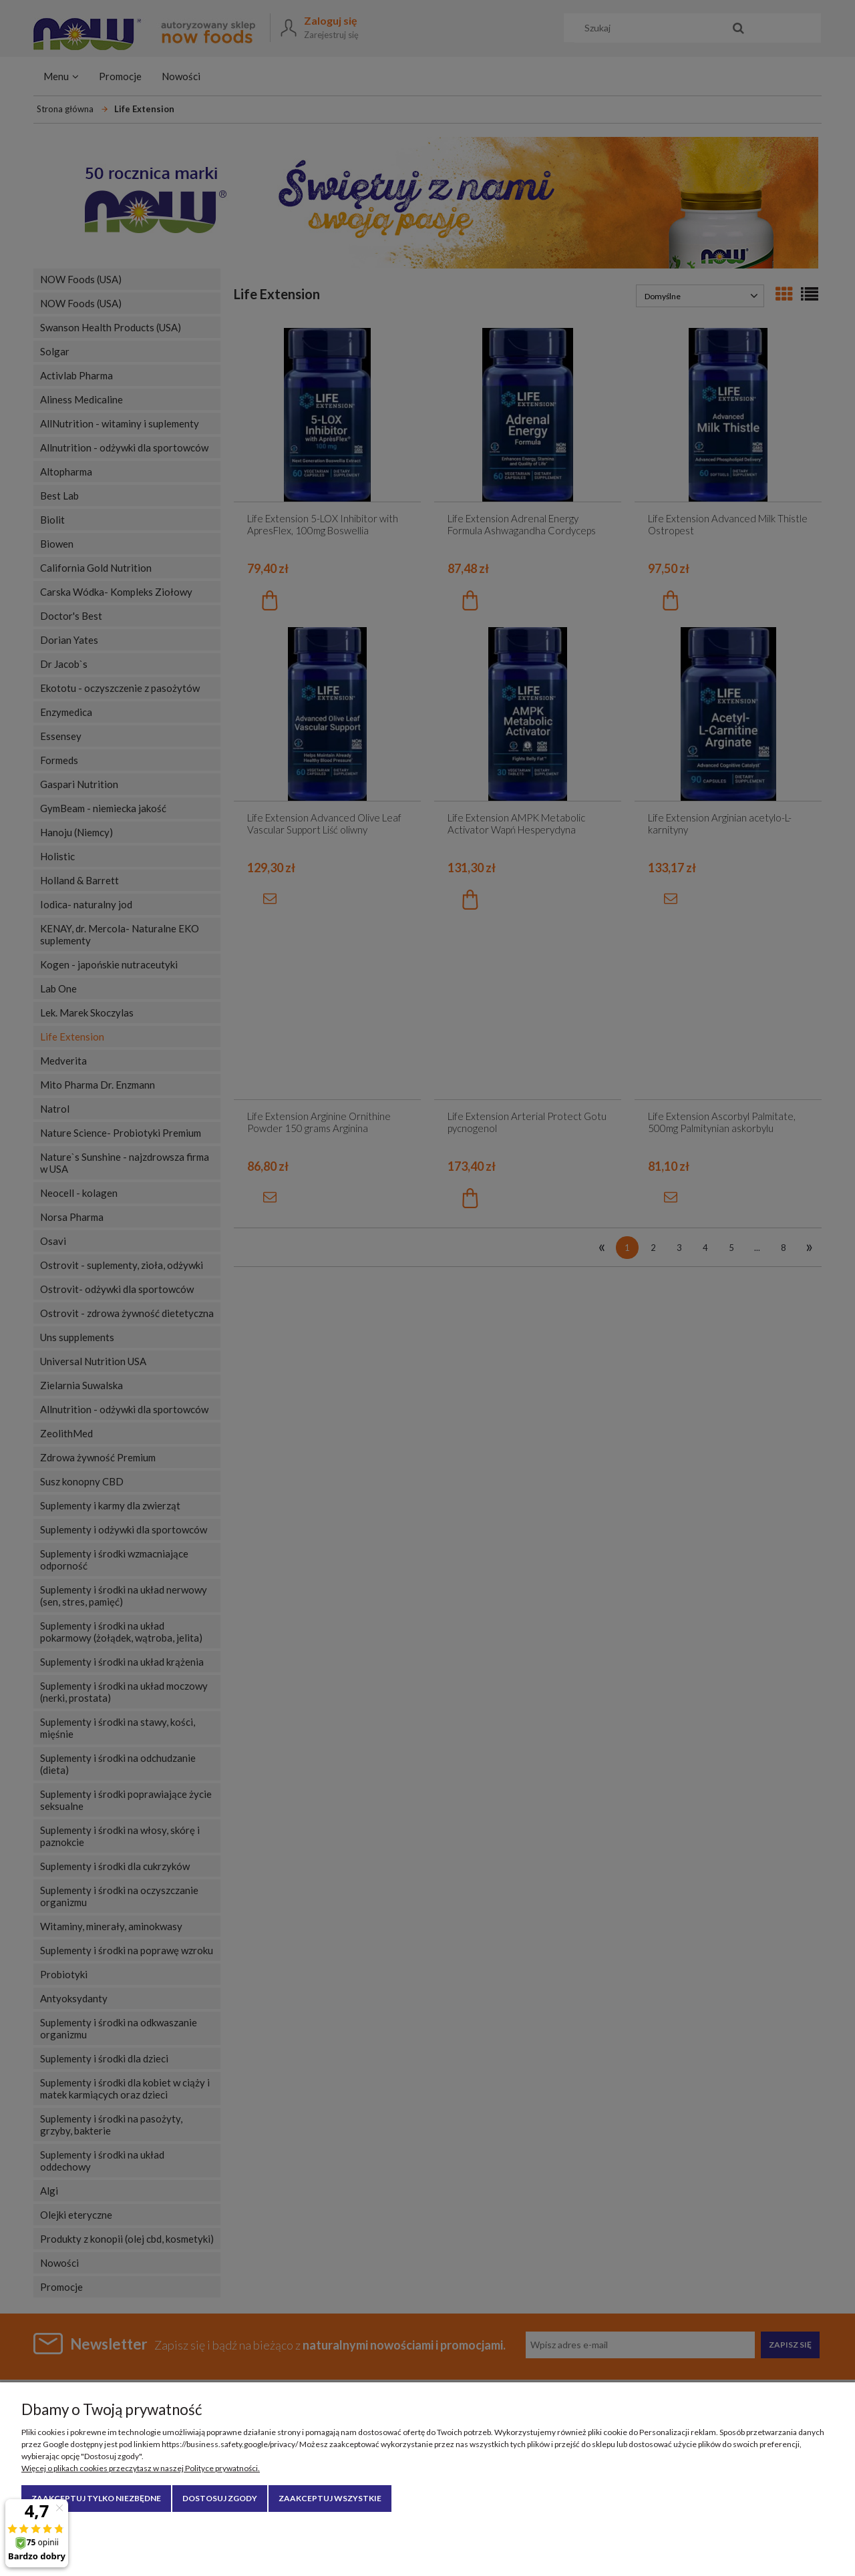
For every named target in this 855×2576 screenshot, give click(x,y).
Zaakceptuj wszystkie (330, 2498)
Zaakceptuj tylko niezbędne (96, 2498)
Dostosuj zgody (219, 2498)
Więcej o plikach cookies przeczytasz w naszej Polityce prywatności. (140, 2468)
